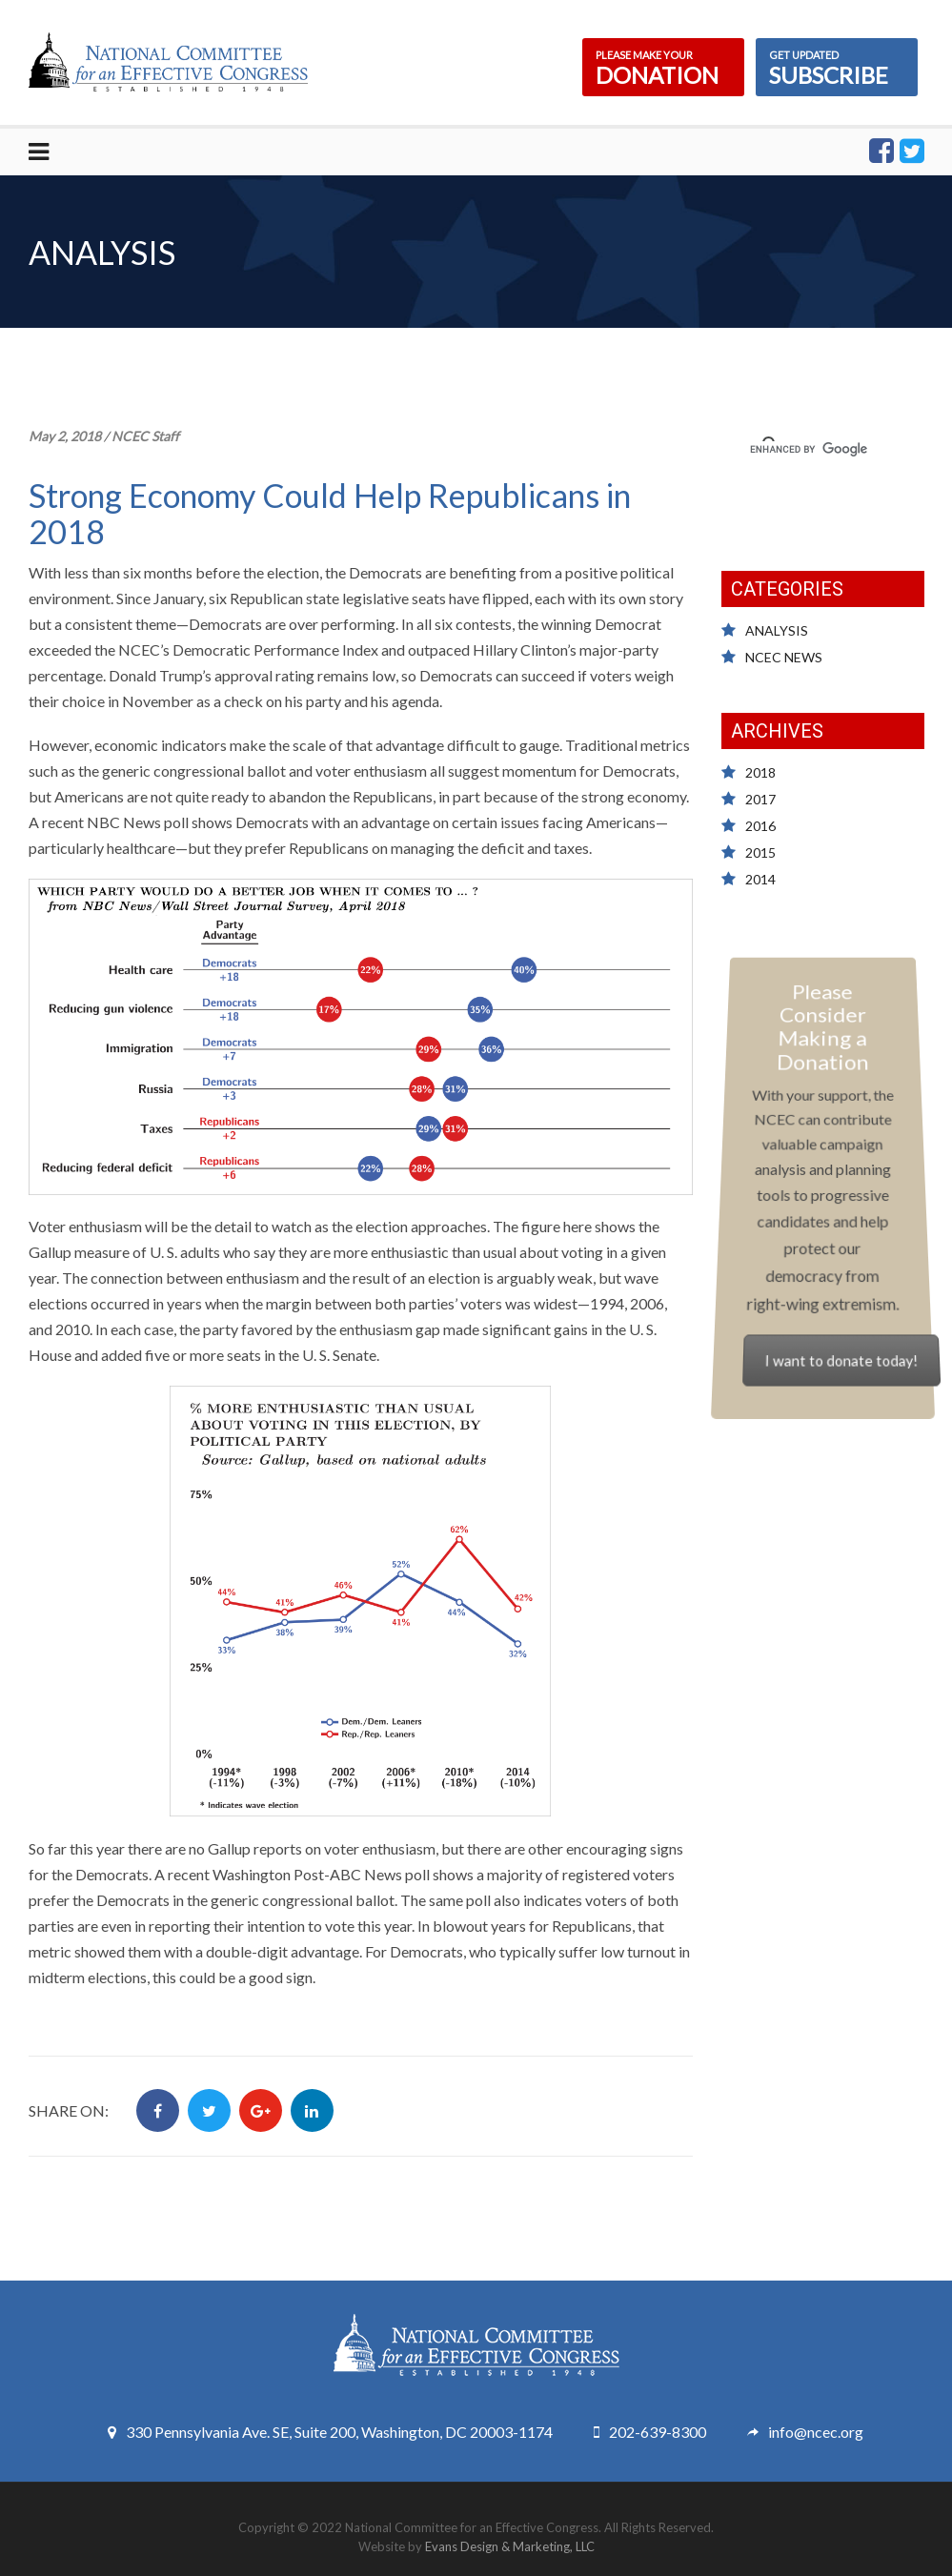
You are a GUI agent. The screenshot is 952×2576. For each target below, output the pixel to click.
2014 (760, 879)
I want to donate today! (839, 1343)
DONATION (663, 67)
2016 (760, 826)
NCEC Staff (145, 436)
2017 (760, 799)
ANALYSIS (776, 630)
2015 (760, 852)
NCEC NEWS (783, 657)
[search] (828, 448)
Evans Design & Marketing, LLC (510, 2546)
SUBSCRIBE (836, 67)
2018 (760, 772)
